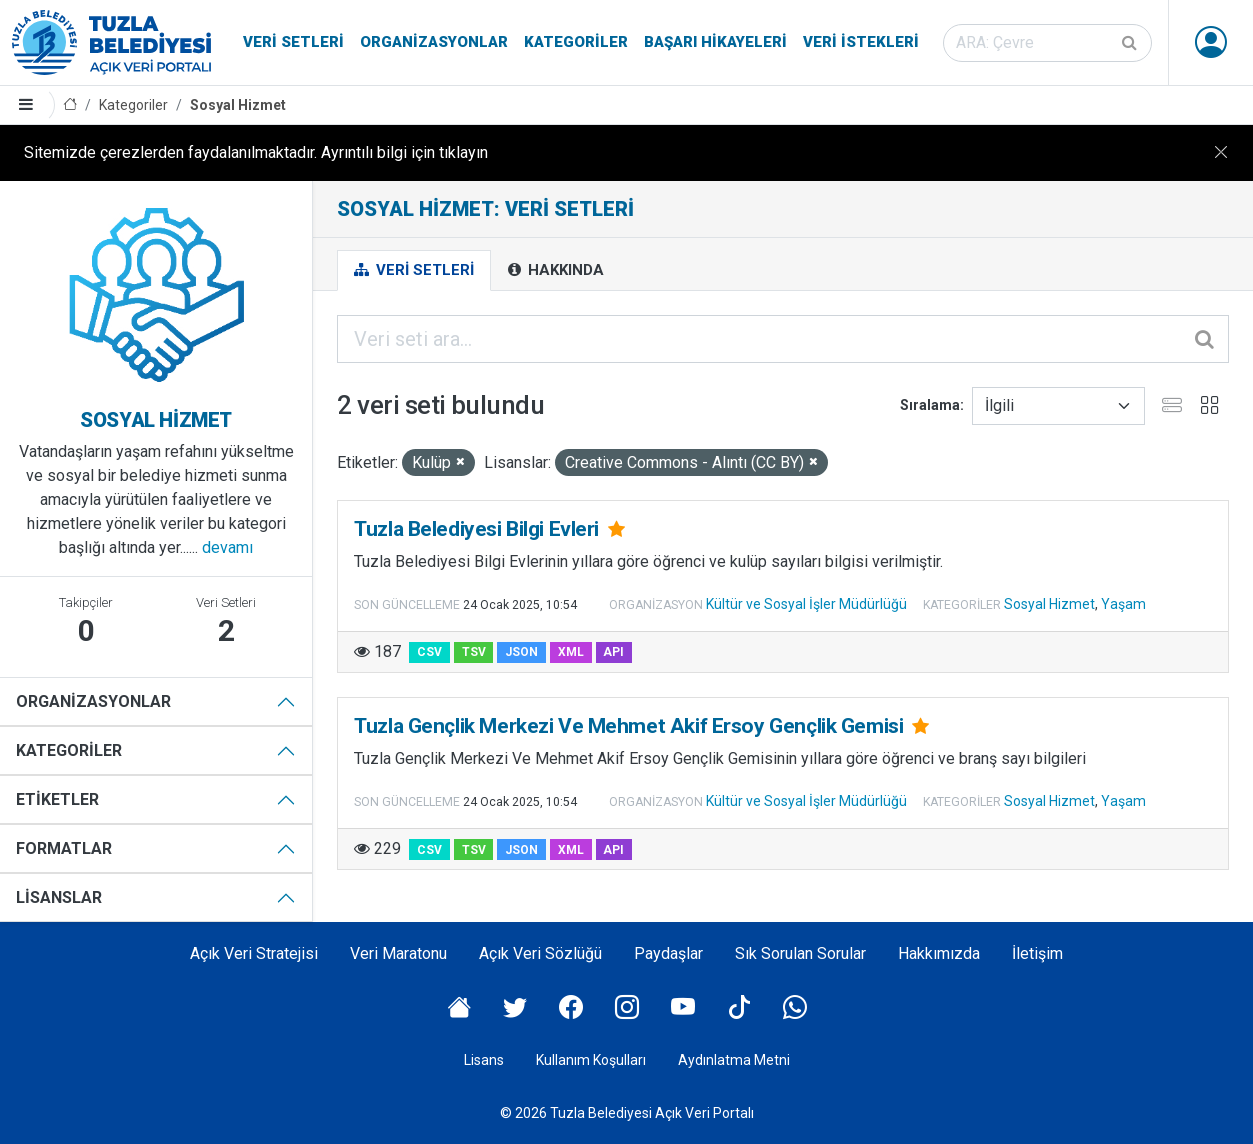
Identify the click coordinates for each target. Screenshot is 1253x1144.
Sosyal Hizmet (238, 105)
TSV (474, 652)
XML (571, 652)
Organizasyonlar (434, 42)
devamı (227, 547)
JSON (521, 652)
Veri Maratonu (398, 953)
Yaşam (1123, 604)
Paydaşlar (668, 953)
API (613, 652)
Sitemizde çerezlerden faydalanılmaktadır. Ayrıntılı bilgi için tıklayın (256, 152)
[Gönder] (1131, 43)
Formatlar (64, 848)
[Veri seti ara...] (783, 339)
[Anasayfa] (70, 105)
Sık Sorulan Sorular (800, 953)
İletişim (1037, 953)
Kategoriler (576, 42)
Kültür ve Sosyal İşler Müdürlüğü (806, 604)
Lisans (484, 1060)
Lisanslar (59, 897)
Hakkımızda (939, 953)
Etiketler (57, 799)
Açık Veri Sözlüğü (540, 953)
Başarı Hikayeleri (715, 42)
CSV (429, 652)
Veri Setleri (293, 42)
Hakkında (556, 270)
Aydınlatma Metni (734, 1060)
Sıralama (930, 405)
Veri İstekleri (861, 42)
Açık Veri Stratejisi (254, 953)
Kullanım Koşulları (591, 1060)
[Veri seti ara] (1047, 43)
